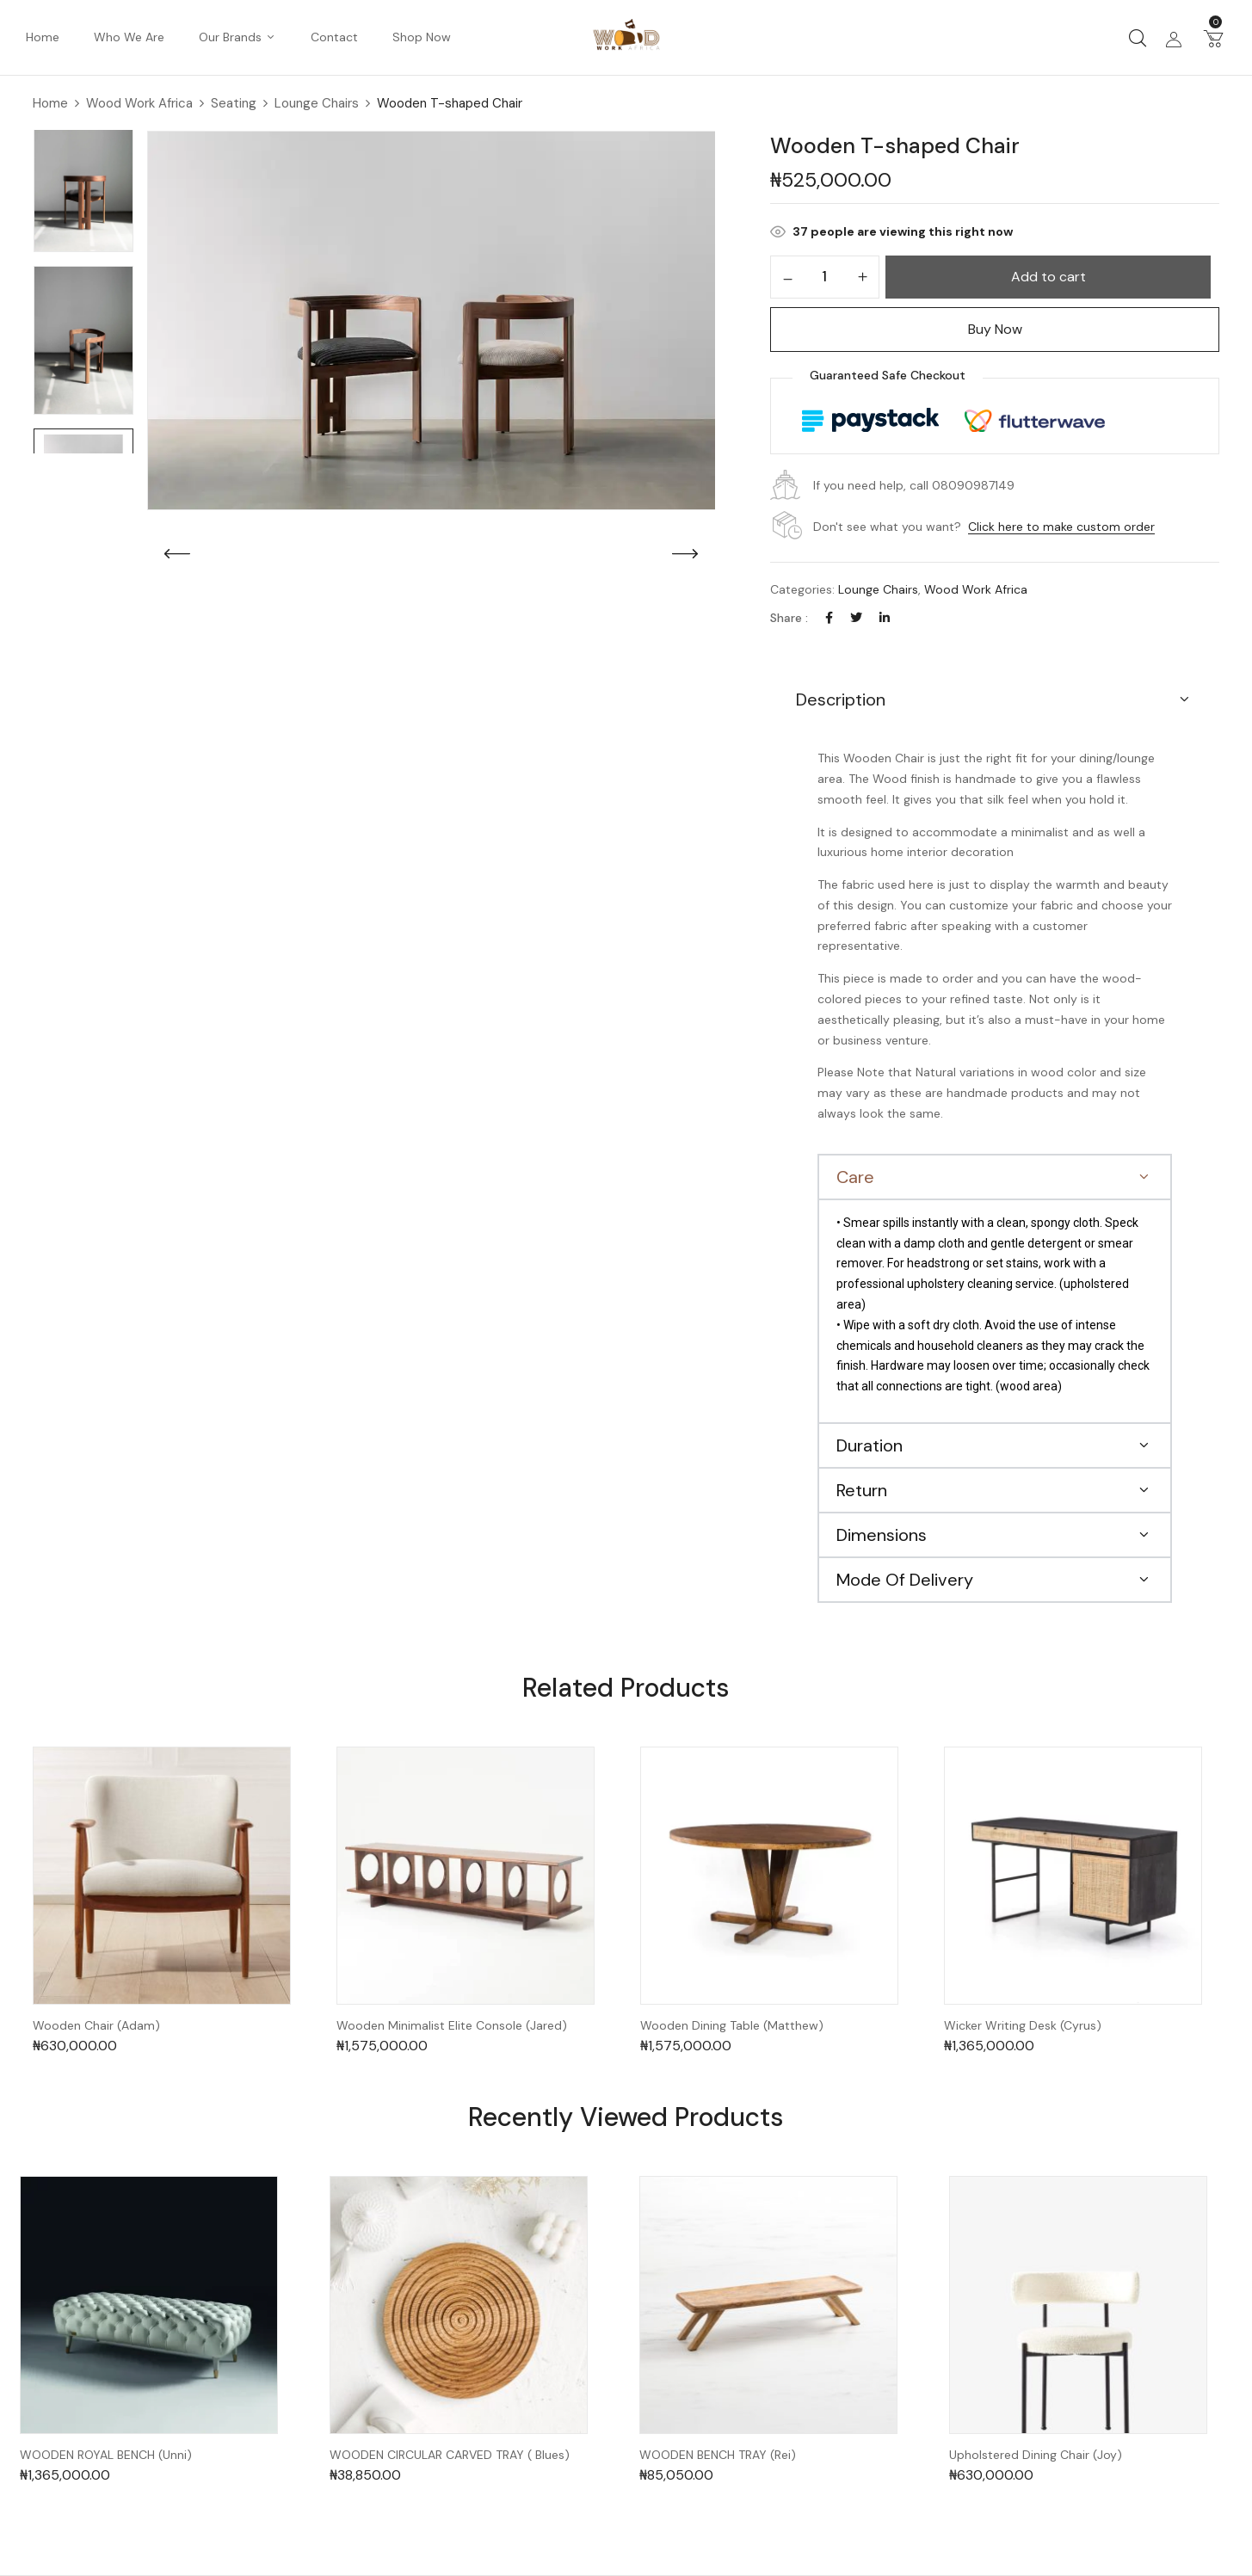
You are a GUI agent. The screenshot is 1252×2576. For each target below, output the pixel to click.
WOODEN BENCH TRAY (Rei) (717, 2455)
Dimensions (881, 1535)
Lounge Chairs (316, 103)
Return (861, 1490)
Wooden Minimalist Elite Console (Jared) (451, 2025)
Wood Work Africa (139, 103)
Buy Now (995, 329)
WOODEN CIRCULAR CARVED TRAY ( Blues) (450, 2455)
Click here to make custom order (1061, 526)
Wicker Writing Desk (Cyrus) (1022, 2025)
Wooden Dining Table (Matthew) (731, 2025)
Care (855, 1177)
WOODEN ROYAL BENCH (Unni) (106, 2455)
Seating (233, 103)
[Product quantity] (825, 276)
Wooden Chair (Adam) (96, 2025)
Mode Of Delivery (904, 1579)
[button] (1213, 37)
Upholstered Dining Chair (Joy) (1035, 2455)
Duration (869, 1445)
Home (50, 103)
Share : (789, 618)
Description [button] (840, 699)
